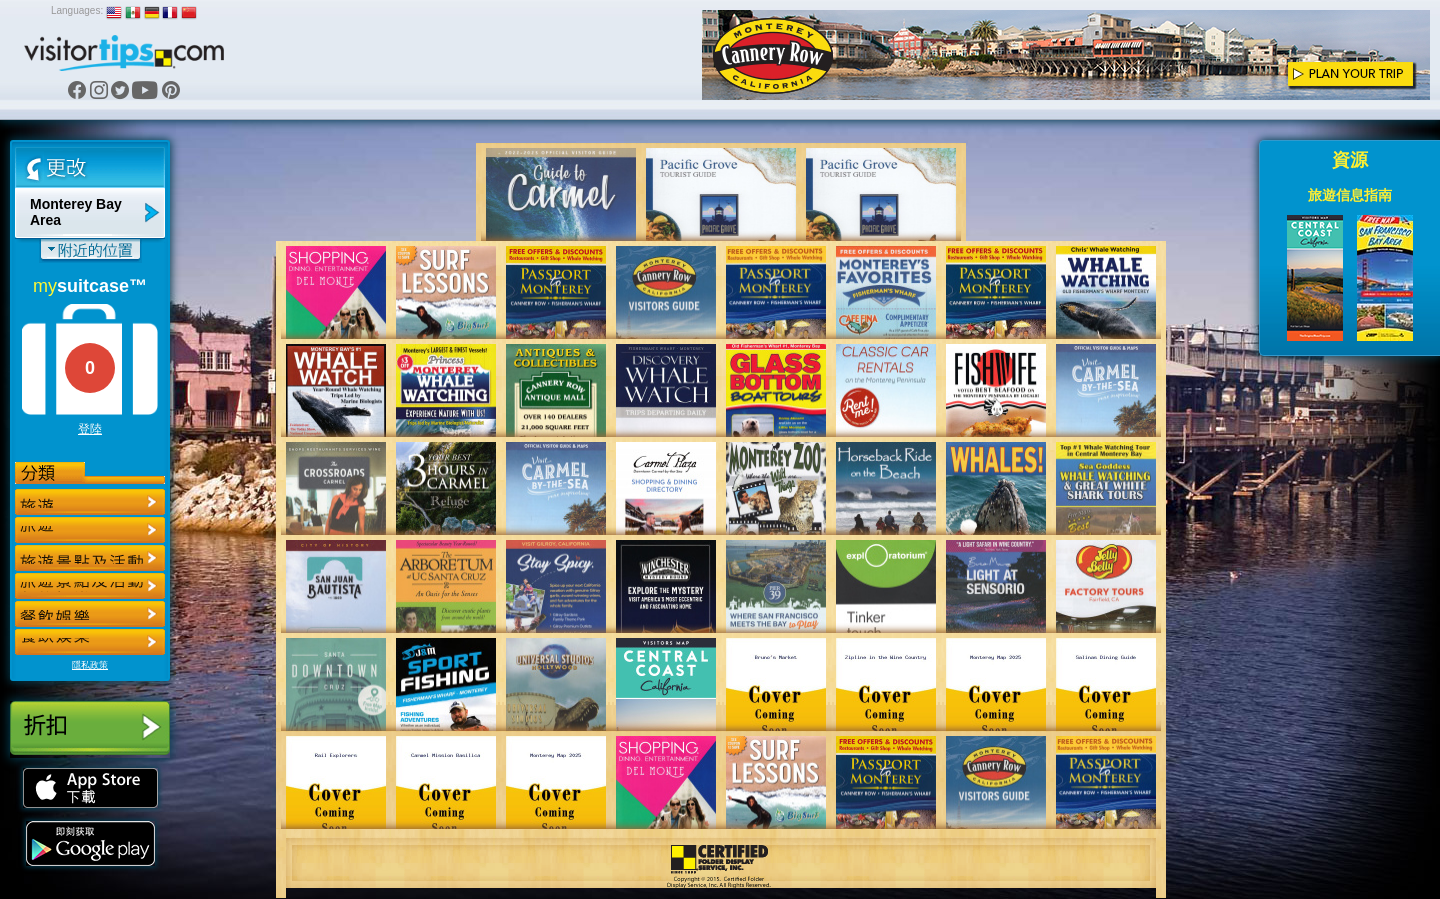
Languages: (77, 10)
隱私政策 (90, 665)
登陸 (90, 429)
